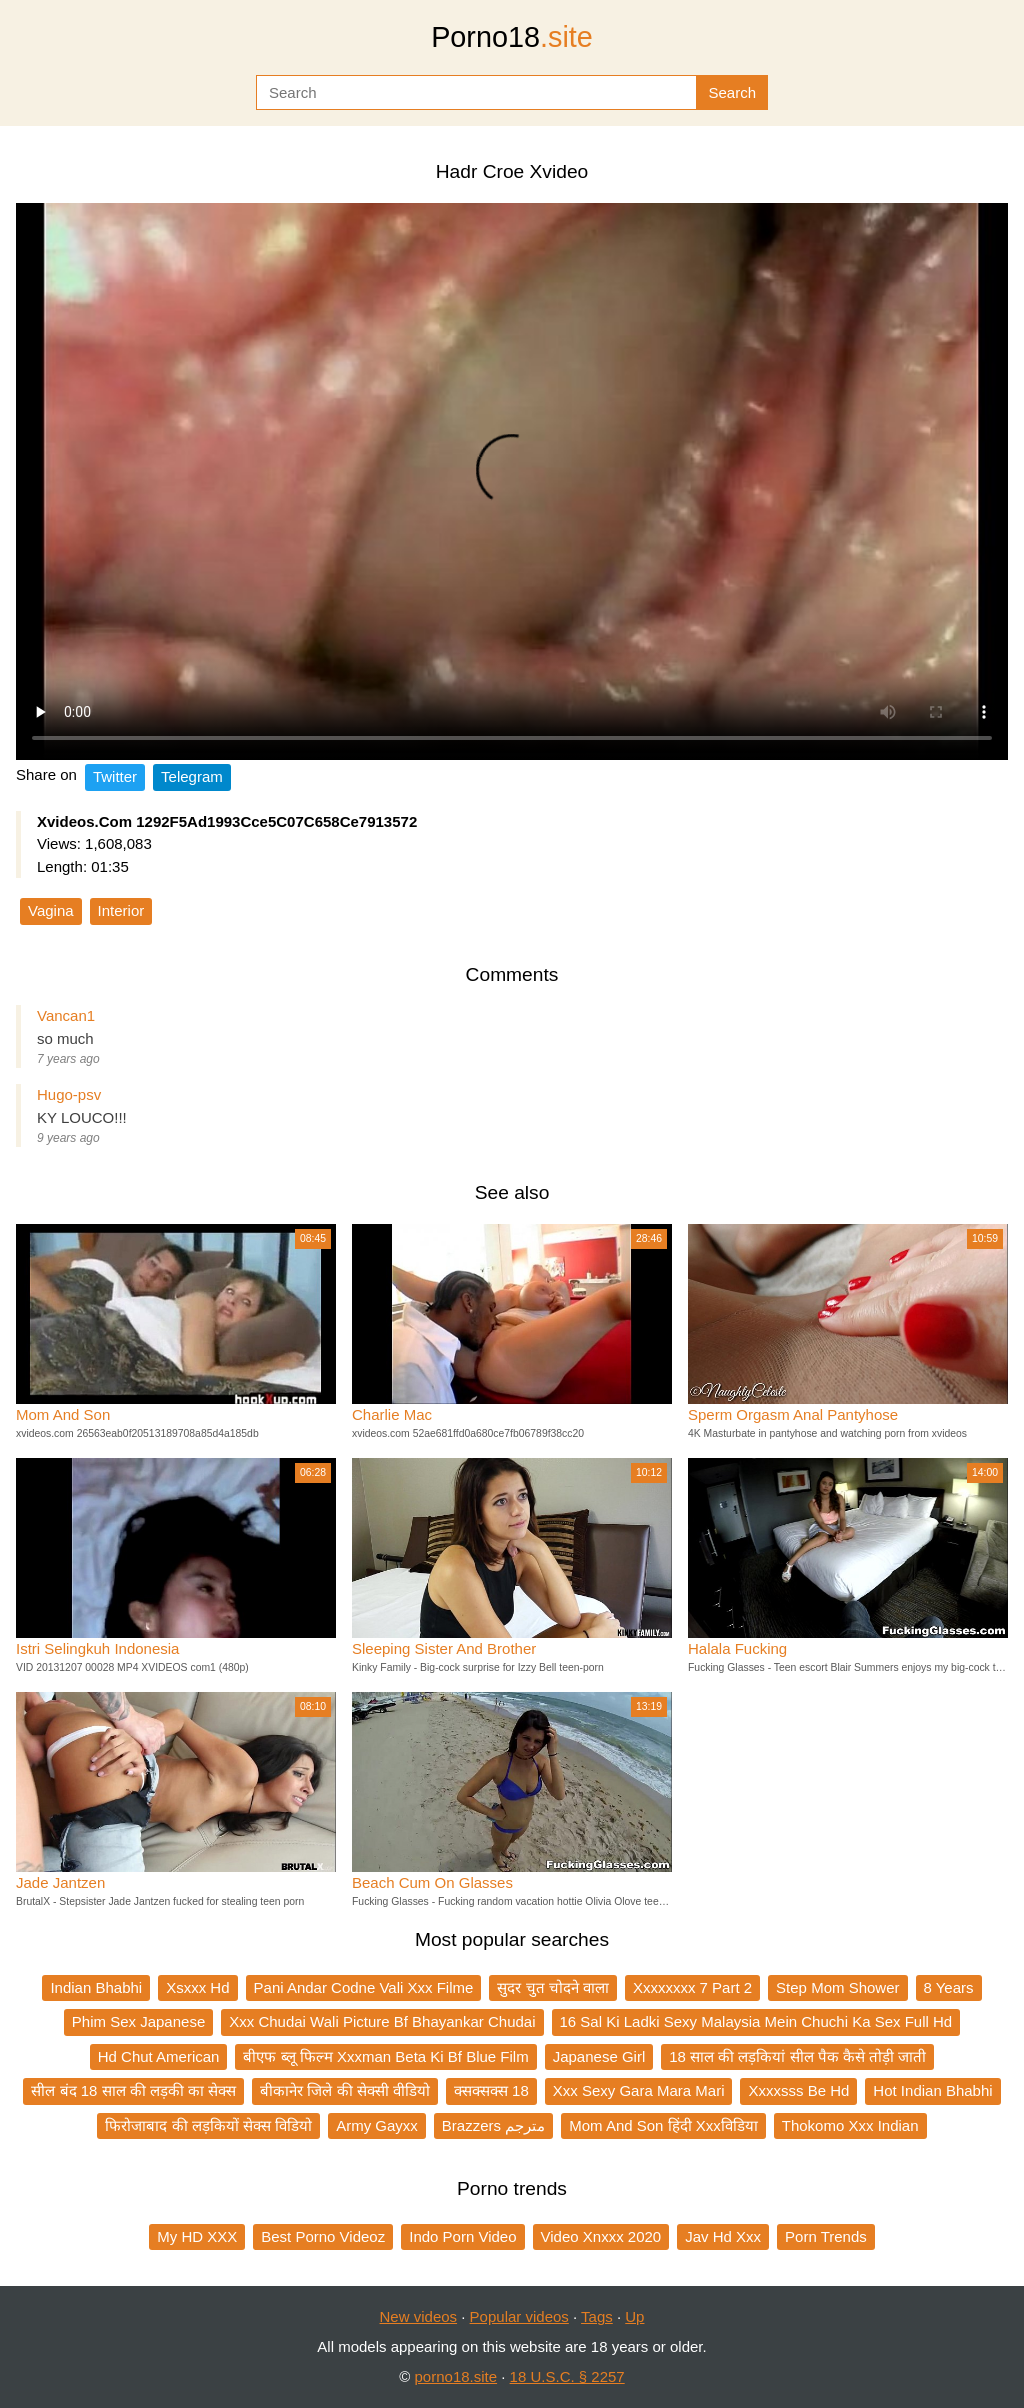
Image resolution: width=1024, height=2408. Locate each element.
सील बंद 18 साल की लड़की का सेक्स (133, 2090)
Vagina (51, 910)
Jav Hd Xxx (723, 2236)
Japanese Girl (599, 2056)
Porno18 (512, 37)
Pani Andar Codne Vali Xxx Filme (364, 1987)
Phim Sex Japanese (138, 2021)
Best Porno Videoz (323, 2236)
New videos (419, 2316)
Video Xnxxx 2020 (601, 2236)
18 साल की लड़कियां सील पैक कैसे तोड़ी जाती (797, 2056)
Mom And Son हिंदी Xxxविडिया (663, 2125)
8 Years (949, 1987)
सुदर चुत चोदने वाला (553, 1987)
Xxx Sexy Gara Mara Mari (639, 2090)
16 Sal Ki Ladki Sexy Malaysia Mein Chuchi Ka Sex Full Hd (756, 2021)
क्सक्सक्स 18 (491, 2090)
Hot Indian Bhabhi (932, 2090)
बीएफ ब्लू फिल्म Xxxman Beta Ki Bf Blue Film (385, 2056)
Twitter (115, 776)
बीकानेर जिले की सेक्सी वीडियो (345, 2090)
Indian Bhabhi (96, 1987)
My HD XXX (197, 2236)
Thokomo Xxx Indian (850, 2125)
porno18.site (456, 2376)
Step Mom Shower (837, 1987)
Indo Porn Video (462, 2236)
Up (634, 2316)
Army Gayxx (377, 2125)
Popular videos (519, 2316)
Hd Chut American (159, 2056)
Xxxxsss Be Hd (798, 2090)
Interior (121, 910)
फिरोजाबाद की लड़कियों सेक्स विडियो (208, 2125)
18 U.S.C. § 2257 (567, 2376)
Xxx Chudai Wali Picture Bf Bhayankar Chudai (382, 2021)
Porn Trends (826, 2236)
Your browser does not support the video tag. (512, 481)
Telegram (192, 776)
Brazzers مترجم (493, 2125)
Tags (597, 2316)
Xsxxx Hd (197, 1987)
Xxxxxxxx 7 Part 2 (692, 1987)
